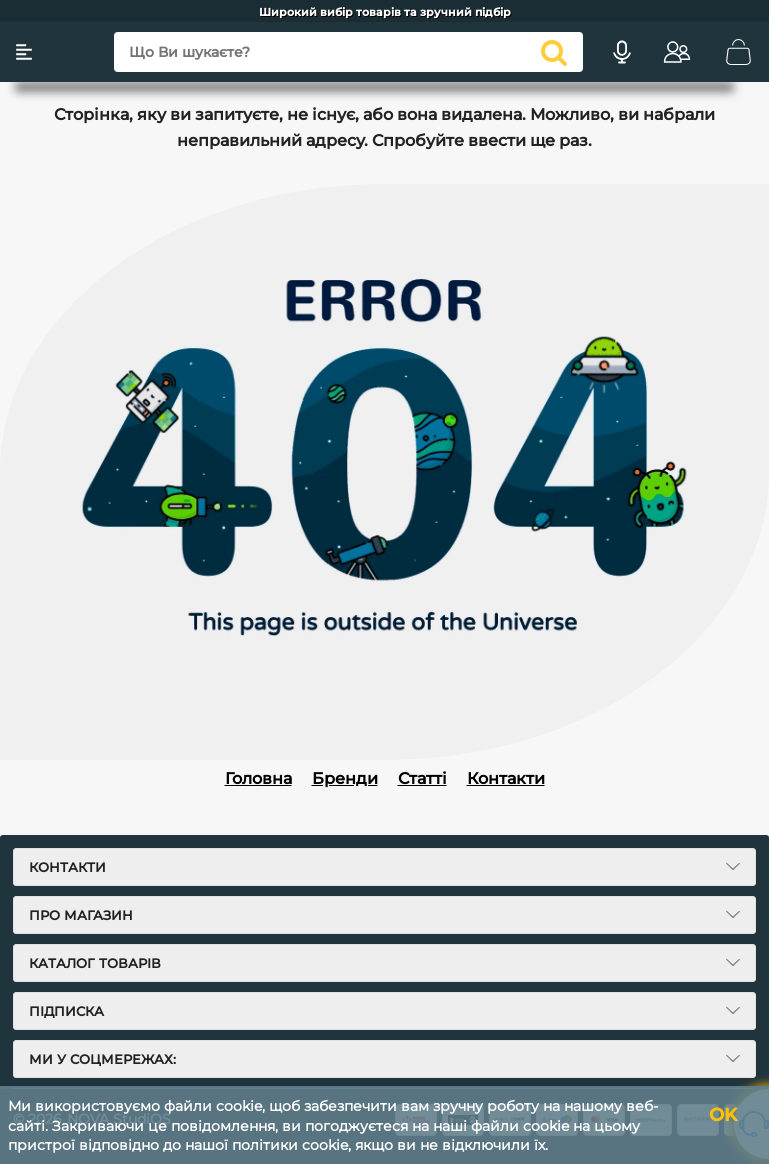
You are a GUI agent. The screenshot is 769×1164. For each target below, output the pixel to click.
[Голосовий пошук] (614, 52)
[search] (546, 52)
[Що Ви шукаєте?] (344, 52)
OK (717, 1115)
